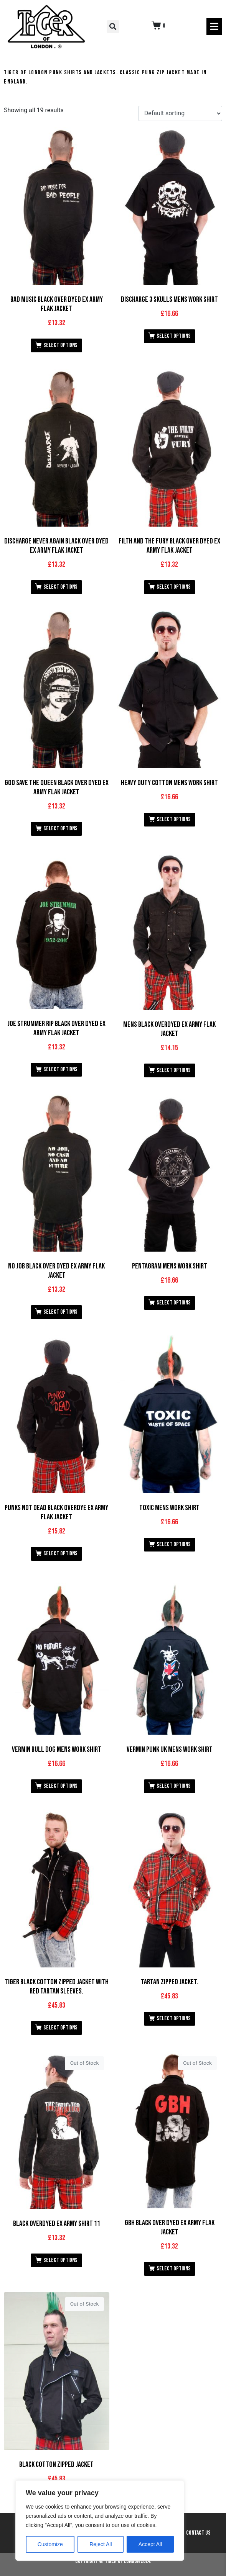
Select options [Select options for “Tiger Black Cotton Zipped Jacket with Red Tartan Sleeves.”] (60, 2027)
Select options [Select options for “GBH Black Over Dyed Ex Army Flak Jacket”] (174, 2268)
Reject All (100, 2544)
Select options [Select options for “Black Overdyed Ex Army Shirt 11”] (60, 2260)
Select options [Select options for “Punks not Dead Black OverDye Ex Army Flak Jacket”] (60, 1553)
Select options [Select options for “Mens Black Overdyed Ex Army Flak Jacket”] (174, 1070)
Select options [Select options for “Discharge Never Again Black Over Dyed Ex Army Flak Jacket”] (60, 587)
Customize (50, 2544)
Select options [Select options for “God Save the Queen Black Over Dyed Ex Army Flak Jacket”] (60, 828)
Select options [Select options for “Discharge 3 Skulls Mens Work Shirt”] (174, 336)
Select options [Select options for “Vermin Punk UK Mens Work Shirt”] (174, 1786)
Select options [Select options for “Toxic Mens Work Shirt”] (174, 1544)
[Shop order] (180, 113)
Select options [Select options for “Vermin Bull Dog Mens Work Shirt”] (60, 1786)
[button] (113, 26)
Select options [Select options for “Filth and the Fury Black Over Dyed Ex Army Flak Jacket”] (174, 587)
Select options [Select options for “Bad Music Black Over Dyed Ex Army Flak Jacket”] (60, 345)
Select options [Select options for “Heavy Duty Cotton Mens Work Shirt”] (174, 819)
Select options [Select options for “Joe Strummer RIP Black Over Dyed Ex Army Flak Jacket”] (60, 1069)
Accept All (150, 2544)
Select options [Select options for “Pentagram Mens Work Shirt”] (174, 1302)
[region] (99, 2520)
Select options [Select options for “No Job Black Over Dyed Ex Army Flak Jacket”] (60, 1312)
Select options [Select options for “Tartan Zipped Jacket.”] (174, 2018)
